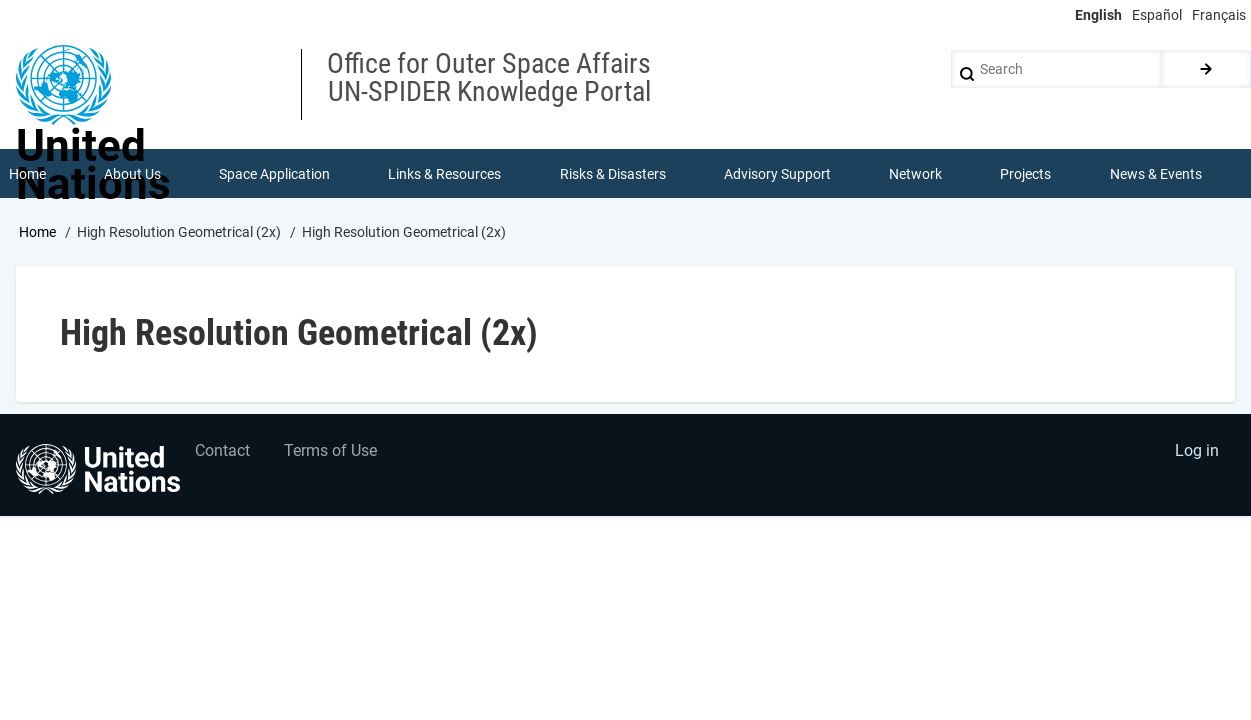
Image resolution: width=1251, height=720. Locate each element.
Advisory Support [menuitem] (777, 174)
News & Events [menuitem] (1156, 174)
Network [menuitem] (915, 174)
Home (37, 233)
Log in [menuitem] (1197, 452)
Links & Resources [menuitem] (445, 174)
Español (1157, 15)
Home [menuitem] (27, 174)
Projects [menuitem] (1026, 174)
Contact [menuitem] (223, 452)
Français (1219, 15)
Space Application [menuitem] (274, 174)
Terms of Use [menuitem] (332, 452)
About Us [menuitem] (132, 174)
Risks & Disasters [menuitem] (613, 174)
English (1098, 15)
